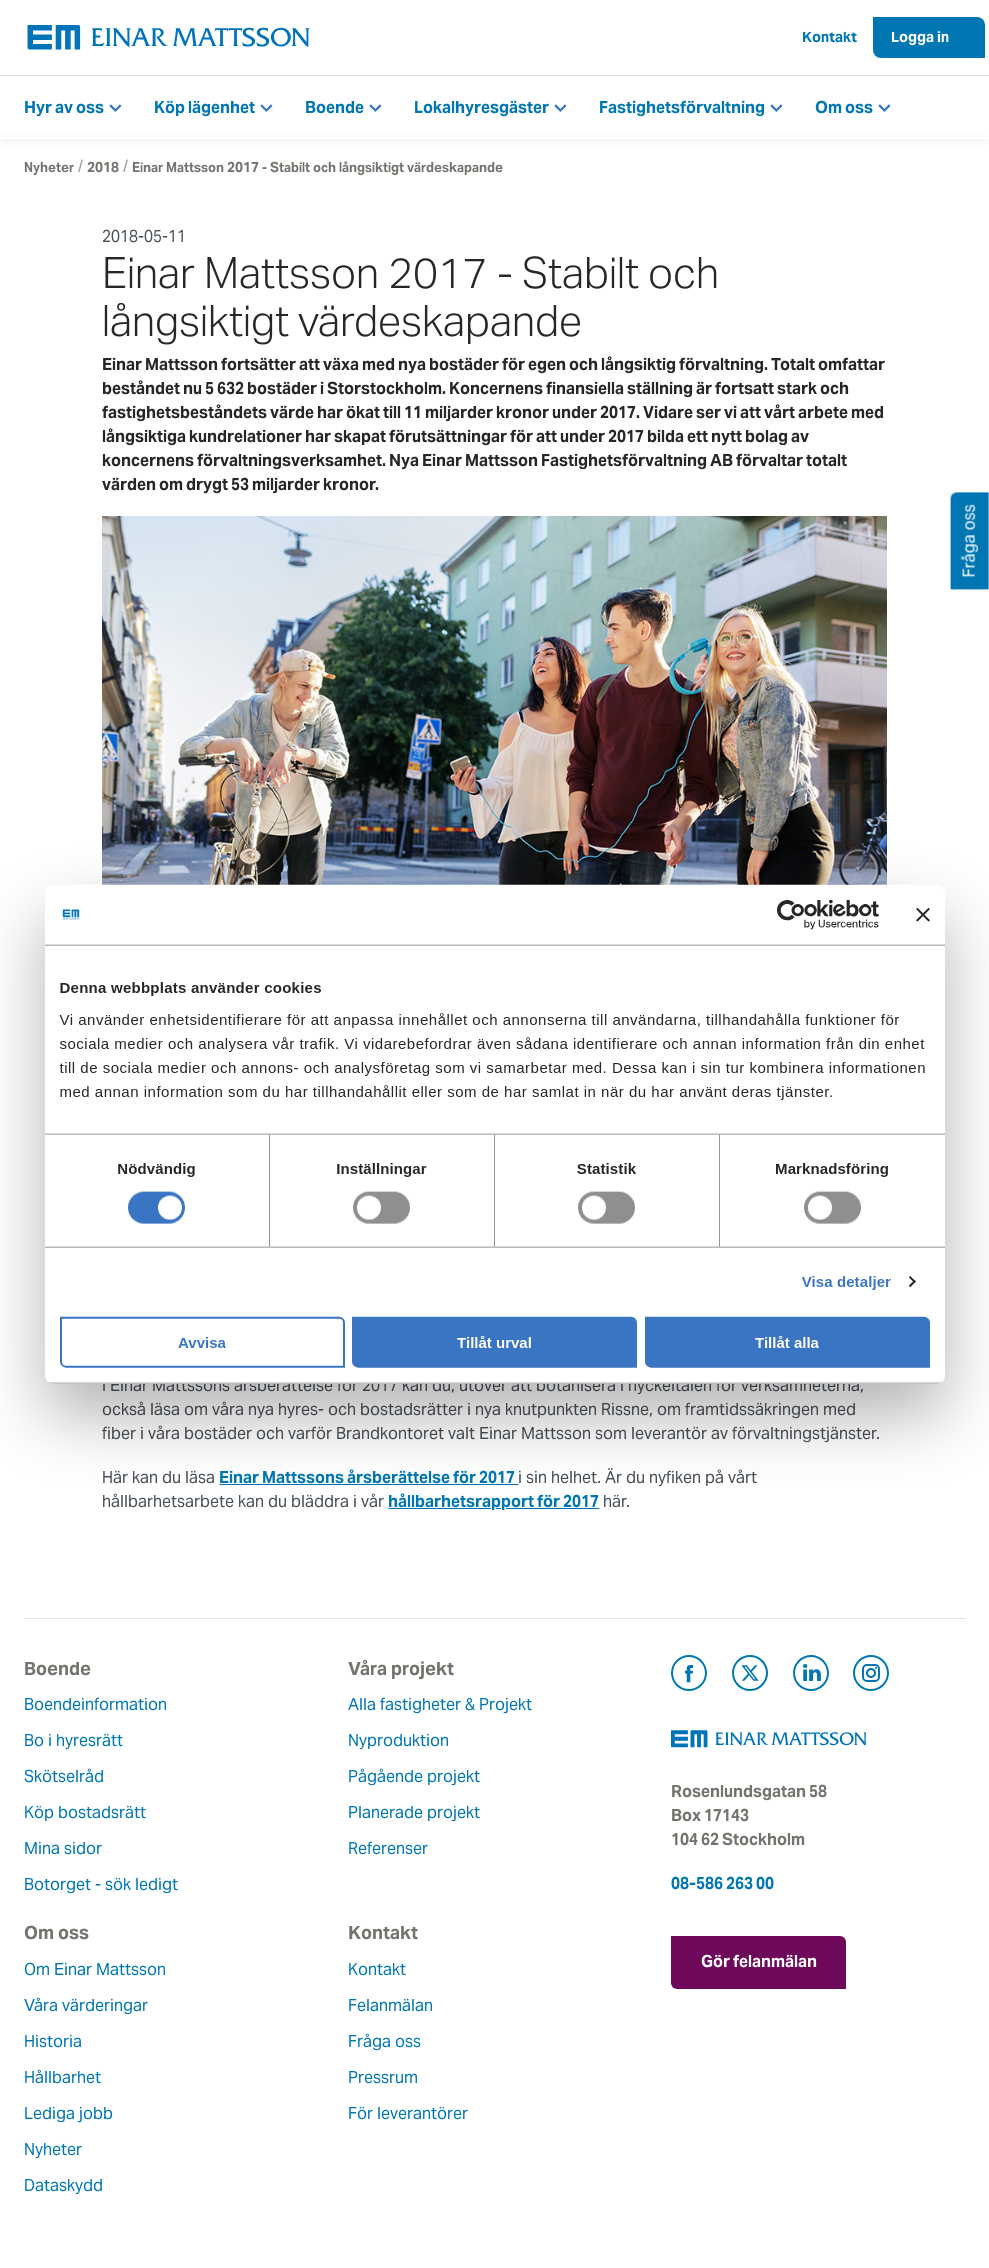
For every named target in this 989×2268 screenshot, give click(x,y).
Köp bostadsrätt (85, 1812)
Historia (53, 2041)
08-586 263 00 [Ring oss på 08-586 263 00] (722, 1883)
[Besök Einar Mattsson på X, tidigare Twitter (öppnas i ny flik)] (750, 1676)
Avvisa (202, 1341)
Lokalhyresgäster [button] (481, 107)
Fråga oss (384, 2041)
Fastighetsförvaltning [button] (682, 107)
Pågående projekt (414, 1776)
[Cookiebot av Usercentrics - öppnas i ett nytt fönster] (828, 915)
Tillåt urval (494, 1341)
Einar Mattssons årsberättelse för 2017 (368, 1477)
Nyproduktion (398, 1740)
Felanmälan (390, 2005)
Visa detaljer (846, 1281)
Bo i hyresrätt (73, 1740)
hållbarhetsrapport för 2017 (493, 1501)
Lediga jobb (68, 2113)
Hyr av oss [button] (64, 107)
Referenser (388, 1848)
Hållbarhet (62, 2077)
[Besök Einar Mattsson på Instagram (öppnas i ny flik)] (871, 1676)
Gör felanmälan (759, 1961)
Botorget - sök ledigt (101, 1884)
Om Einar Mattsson (95, 1969)
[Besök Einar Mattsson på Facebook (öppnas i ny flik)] (689, 1676)
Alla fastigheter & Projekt (440, 1704)
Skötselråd (64, 1776)
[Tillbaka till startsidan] (169, 37)
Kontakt (829, 37)
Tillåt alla (787, 1341)
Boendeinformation (95, 1704)
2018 (103, 167)
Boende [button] (334, 107)
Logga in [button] (920, 37)
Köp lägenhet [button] (204, 107)
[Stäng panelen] (923, 915)
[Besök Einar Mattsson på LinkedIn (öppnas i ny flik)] (811, 1676)
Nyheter (49, 167)
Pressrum (383, 2077)
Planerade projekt (414, 1812)
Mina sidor (63, 1848)
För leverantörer (408, 2113)
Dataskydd (63, 2185)
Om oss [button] (844, 107)
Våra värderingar (86, 2005)
